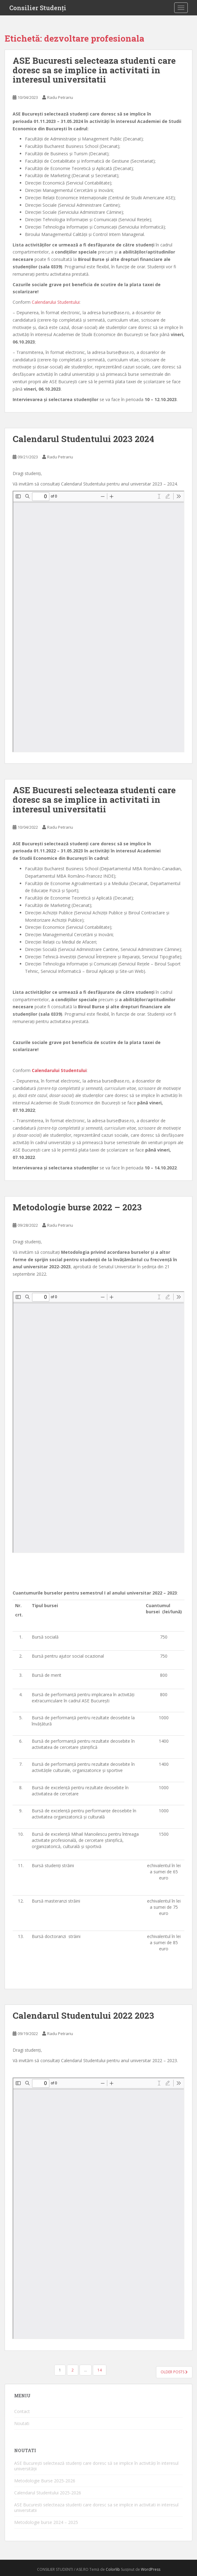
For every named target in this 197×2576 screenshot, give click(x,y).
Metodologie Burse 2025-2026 (44, 2481)
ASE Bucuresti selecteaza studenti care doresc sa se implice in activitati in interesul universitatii (94, 70)
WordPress (150, 2569)
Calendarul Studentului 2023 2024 (83, 439)
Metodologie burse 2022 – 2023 (77, 1207)
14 (99, 2370)
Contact (22, 2411)
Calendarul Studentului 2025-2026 (47, 2493)
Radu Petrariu (60, 97)
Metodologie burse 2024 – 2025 (46, 2522)
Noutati (21, 2423)
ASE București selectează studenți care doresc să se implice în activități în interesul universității (96, 2466)
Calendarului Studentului (56, 302)
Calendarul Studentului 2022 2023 (83, 2015)
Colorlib (113, 2569)
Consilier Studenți (37, 8)
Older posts (174, 2372)
